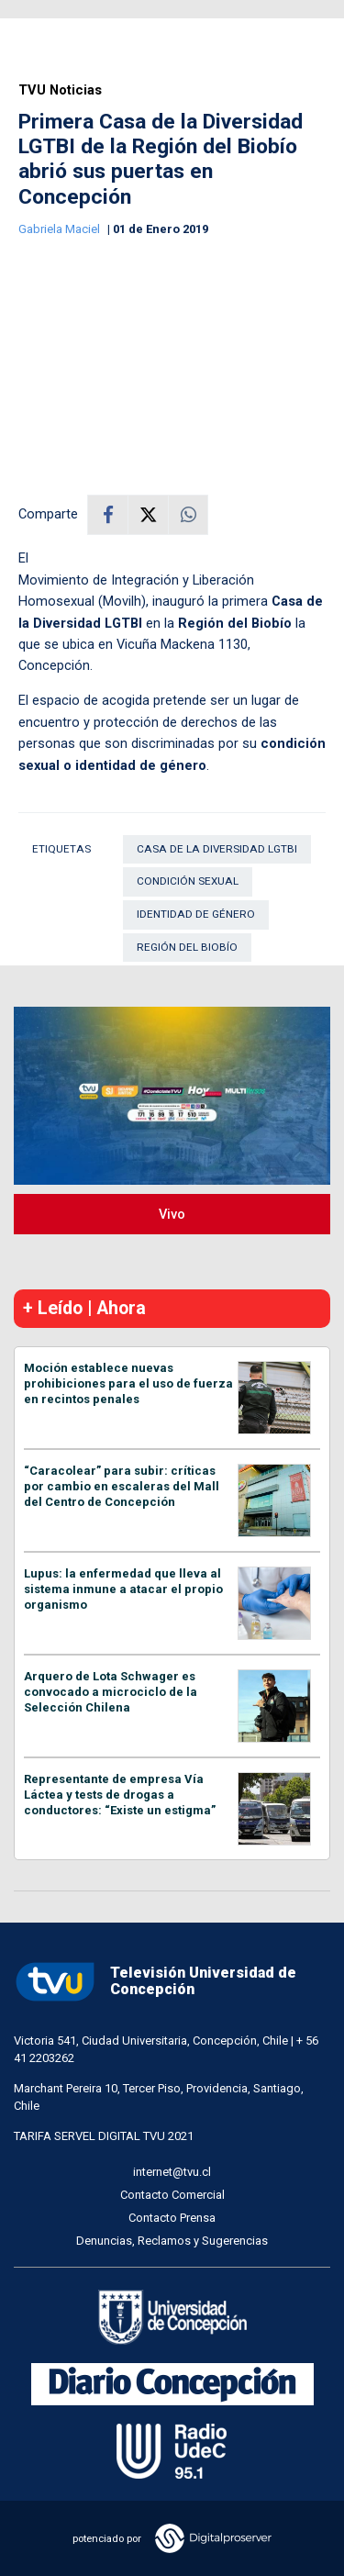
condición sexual (188, 881)
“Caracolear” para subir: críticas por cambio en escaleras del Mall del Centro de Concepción (121, 1486)
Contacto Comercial (172, 2195)
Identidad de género (196, 914)
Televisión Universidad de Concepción (155, 1981)
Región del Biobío (187, 947)
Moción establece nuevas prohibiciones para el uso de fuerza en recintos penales (128, 1383)
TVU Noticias (60, 90)
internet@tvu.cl (172, 2172)
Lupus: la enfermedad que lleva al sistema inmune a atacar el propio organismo (123, 1589)
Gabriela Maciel (60, 229)
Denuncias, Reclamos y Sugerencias (172, 2240)
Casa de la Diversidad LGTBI (217, 848)
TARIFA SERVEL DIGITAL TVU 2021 (104, 2136)
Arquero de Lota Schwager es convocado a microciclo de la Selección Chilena (110, 1691)
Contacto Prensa (172, 2218)
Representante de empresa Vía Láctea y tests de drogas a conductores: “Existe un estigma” (120, 1794)
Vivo (172, 1214)
